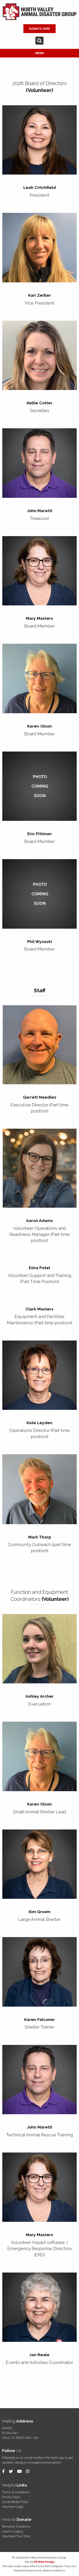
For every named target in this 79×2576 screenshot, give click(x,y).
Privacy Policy (11, 2497)
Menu (39, 53)
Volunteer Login (13, 2507)
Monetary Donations (16, 2526)
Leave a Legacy (12, 2531)
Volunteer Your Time (16, 2536)
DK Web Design (44, 2562)
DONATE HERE (39, 29)
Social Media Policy (15, 2502)
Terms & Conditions (16, 2492)
